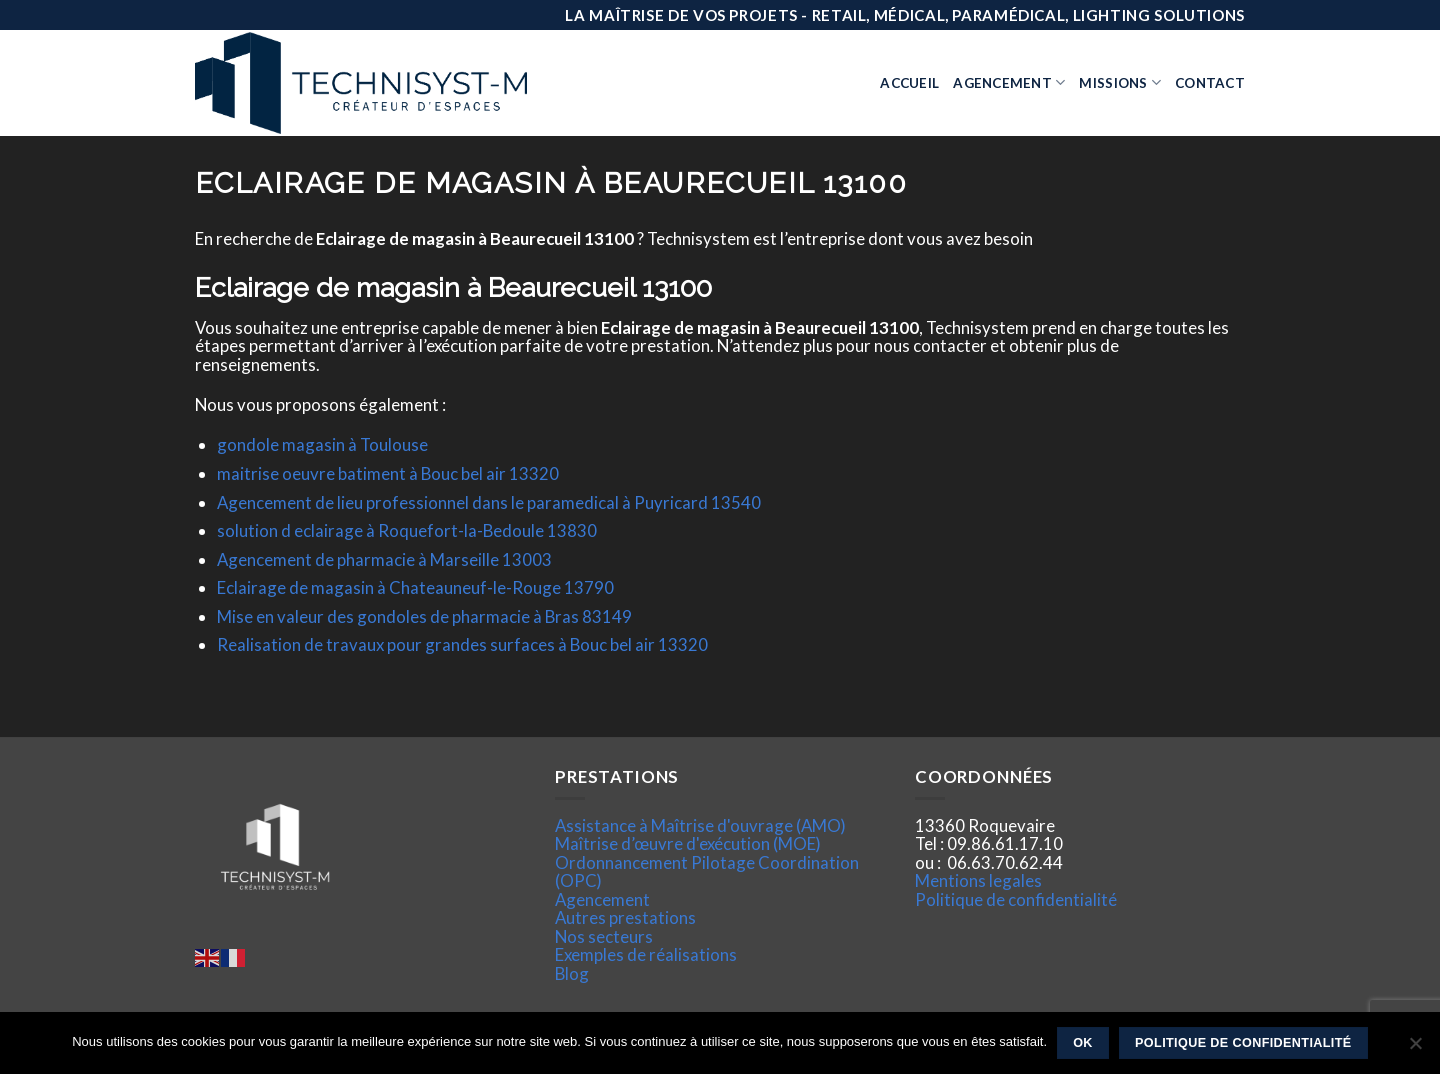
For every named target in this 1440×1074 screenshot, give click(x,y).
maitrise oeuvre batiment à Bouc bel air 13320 (388, 473)
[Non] (1415, 1049)
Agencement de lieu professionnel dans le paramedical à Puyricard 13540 (489, 502)
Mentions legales (978, 880)
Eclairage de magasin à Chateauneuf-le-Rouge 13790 (415, 587)
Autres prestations (625, 917)
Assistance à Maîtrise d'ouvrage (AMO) (700, 825)
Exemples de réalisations (646, 954)
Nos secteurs (604, 936)
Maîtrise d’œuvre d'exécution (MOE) (688, 843)
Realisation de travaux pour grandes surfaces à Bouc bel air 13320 (462, 644)
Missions (1120, 82)
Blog (572, 973)
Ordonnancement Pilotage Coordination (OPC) (707, 871)
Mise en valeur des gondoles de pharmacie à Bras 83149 (424, 616)
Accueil (909, 83)
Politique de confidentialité (1016, 899)
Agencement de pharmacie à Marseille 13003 (384, 559)
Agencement (1009, 82)
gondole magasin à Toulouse (322, 444)
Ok (1083, 1043)
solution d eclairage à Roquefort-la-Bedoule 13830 (407, 530)
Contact (1210, 83)
